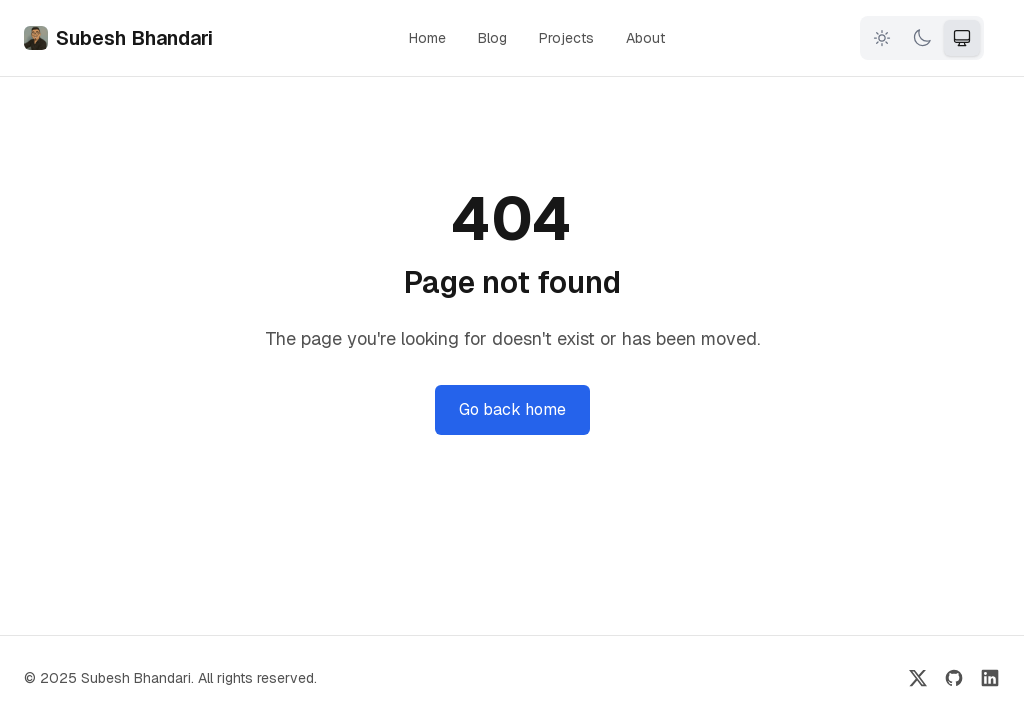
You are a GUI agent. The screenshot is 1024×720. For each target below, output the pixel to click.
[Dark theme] (922, 38)
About (645, 38)
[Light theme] (882, 38)
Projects (566, 38)
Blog (492, 38)
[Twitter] (918, 678)
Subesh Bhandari (118, 38)
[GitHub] (954, 678)
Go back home (512, 409)
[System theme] (962, 38)
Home (427, 38)
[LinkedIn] (990, 678)
